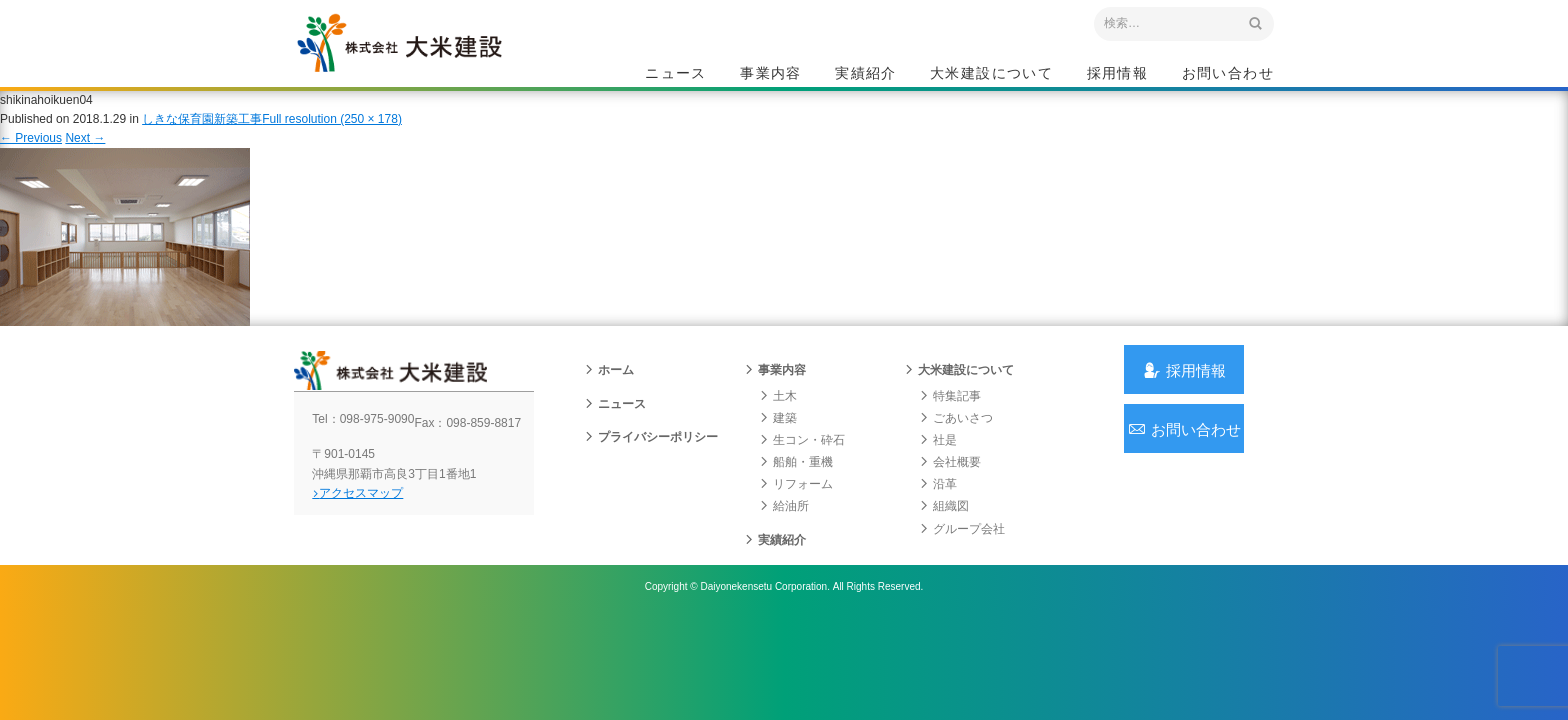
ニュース (676, 76)
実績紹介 (866, 76)
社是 (938, 475)
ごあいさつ (956, 453)
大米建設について (991, 76)
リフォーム (796, 520)
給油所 (784, 542)
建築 (778, 453)
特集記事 (950, 431)
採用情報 (1118, 76)
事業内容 (771, 76)
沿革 (938, 520)
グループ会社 (962, 564)
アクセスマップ (379, 542)
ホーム (609, 406)
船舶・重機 (796, 497)
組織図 (944, 542)
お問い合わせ (1228, 76)
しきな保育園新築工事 (202, 139)
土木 (778, 431)
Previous (31, 158)
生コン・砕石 (802, 475)
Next (85, 158)
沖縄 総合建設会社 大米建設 (433, 66)
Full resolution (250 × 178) (332, 139)
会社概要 (950, 497)
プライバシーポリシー (651, 472)
